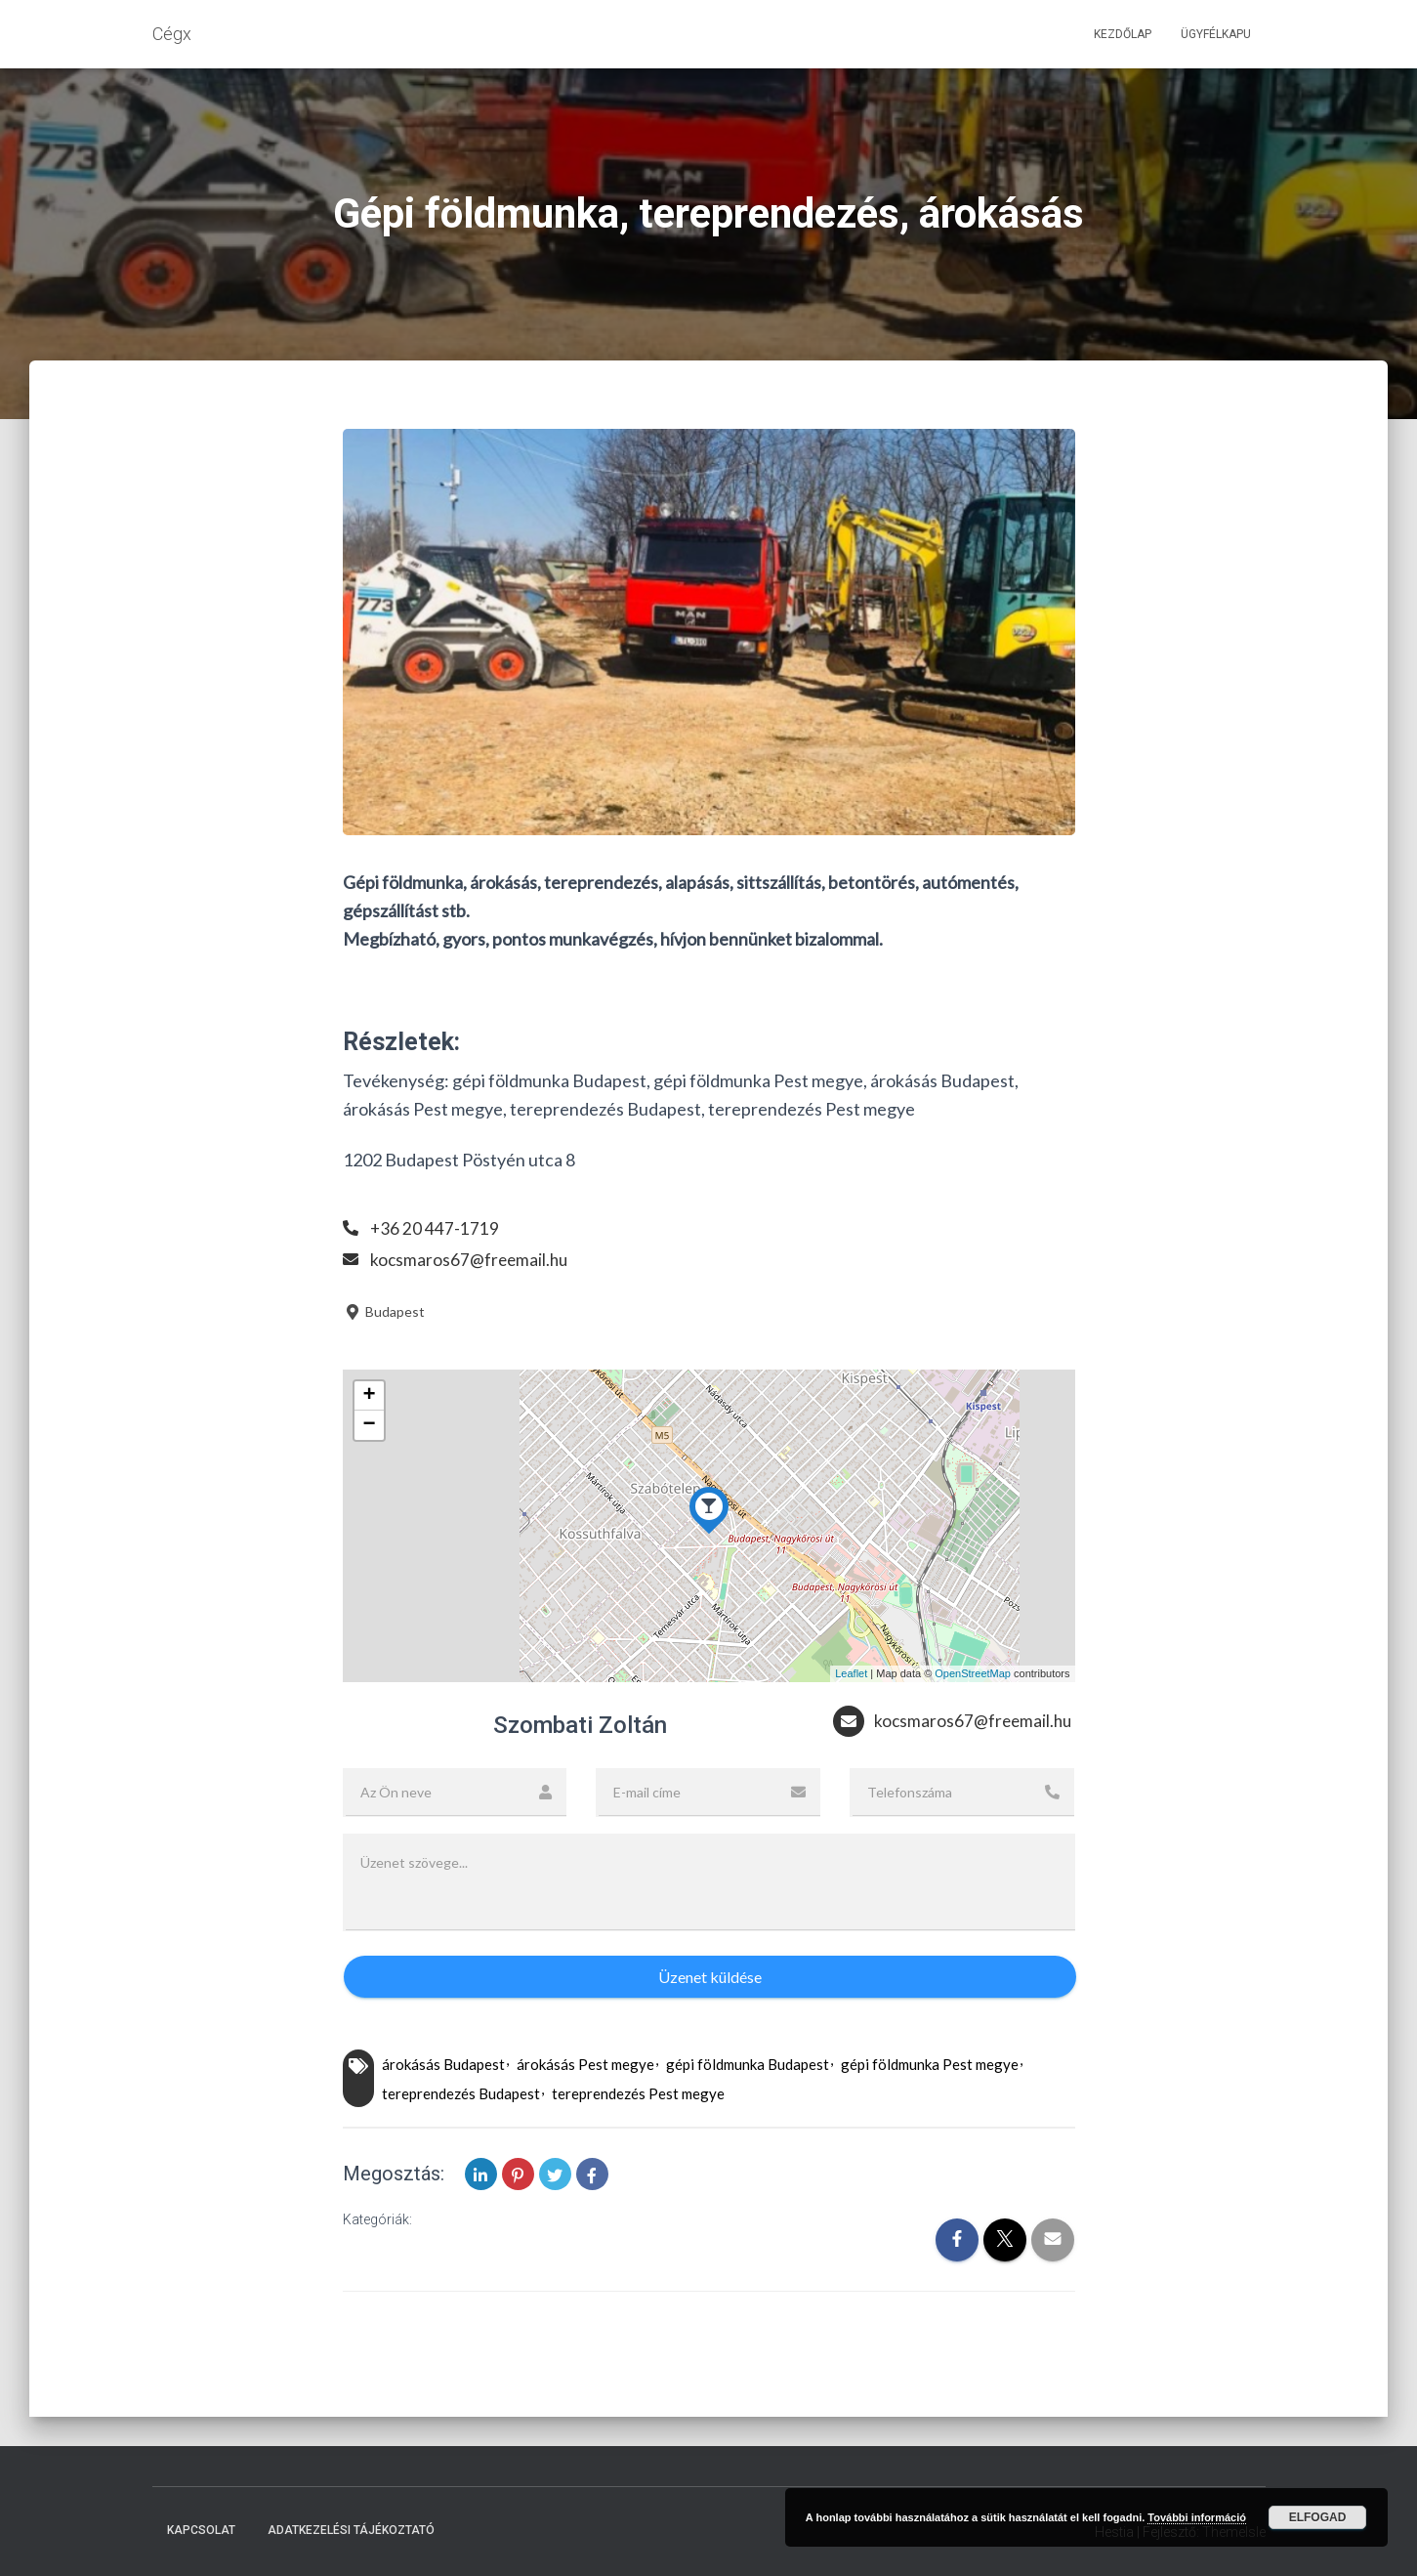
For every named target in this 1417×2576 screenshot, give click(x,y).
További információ (1196, 2517)
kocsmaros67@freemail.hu (471, 1259)
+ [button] (368, 1396)
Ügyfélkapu (1216, 34)
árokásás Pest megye (585, 2103)
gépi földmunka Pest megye (930, 2103)
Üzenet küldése (710, 2015)
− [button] (368, 1425)
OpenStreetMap (973, 1673)
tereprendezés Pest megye (638, 2131)
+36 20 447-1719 (435, 1228)
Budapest (384, 1311)
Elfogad (1318, 2517)
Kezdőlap (1122, 34)
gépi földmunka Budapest (747, 2103)
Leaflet (851, 1673)
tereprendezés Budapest (461, 2131)
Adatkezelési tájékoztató (351, 2531)
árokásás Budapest (443, 2103)
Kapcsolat (201, 2531)
